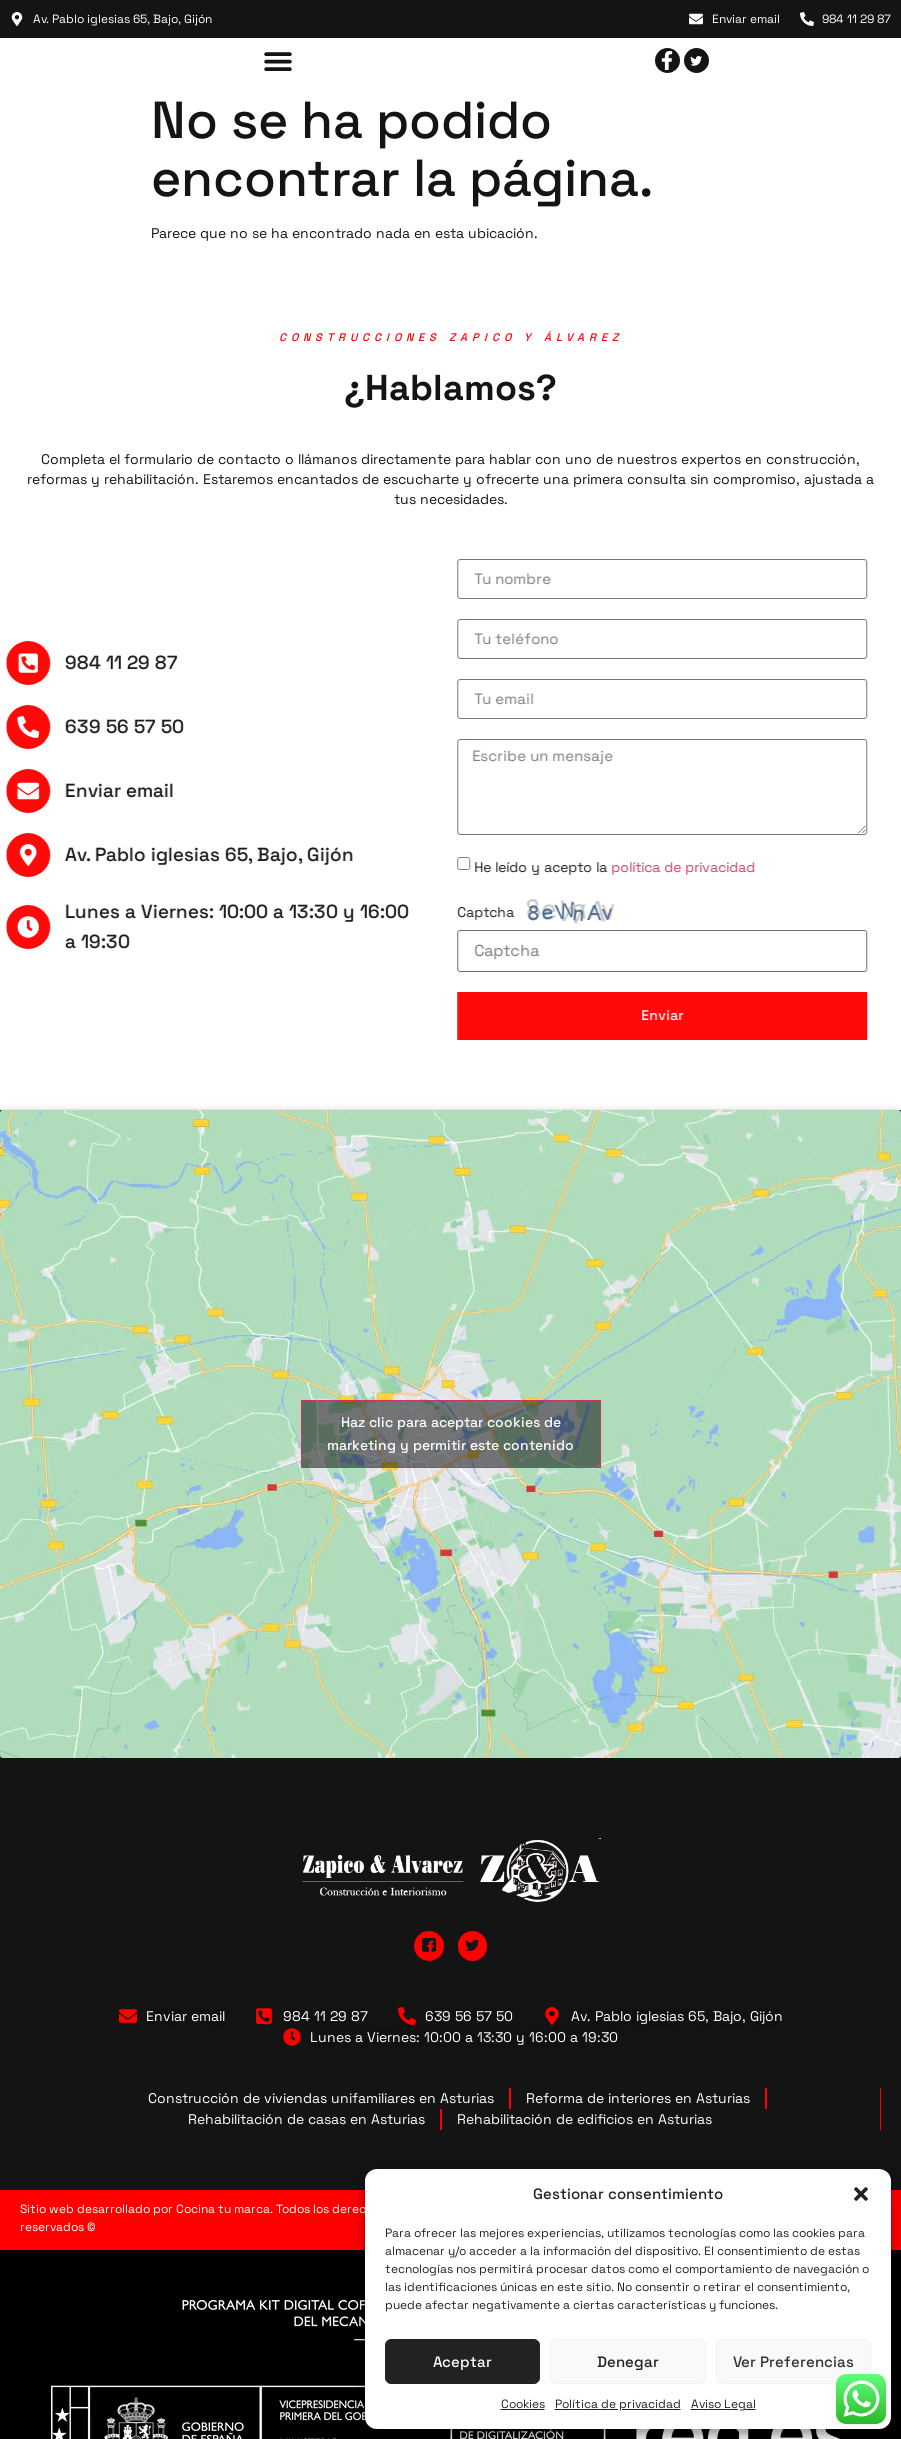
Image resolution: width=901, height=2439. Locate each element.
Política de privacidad (618, 2404)
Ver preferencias (793, 2361)
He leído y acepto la (565, 866)
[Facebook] (429, 1946)
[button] (861, 2194)
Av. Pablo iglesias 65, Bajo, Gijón (161, 854)
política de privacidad (634, 866)
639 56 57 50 (76, 726)
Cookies (523, 2404)
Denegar (628, 2361)
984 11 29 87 (73, 662)
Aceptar (462, 2361)
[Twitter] (696, 60)
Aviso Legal (723, 2404)
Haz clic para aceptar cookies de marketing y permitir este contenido (450, 1433)
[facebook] (667, 60)
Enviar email (71, 790)
